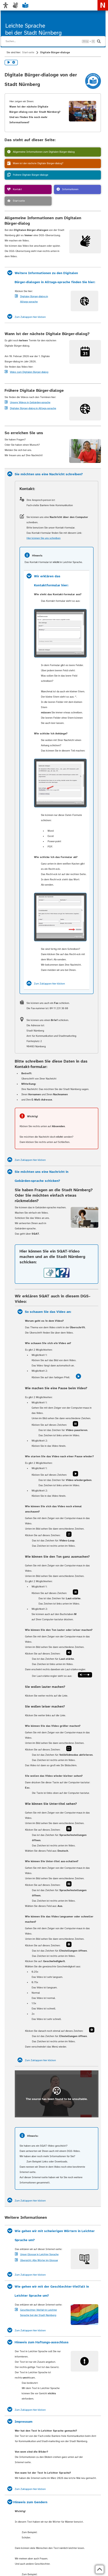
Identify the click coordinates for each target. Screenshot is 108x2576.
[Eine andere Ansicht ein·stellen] (5, 5)
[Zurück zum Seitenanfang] (99, 2569)
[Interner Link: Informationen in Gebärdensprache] (15, 5)
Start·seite (28, 52)
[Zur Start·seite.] (102, 5)
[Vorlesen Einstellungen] (13, 62)
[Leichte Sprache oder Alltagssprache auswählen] (25, 5)
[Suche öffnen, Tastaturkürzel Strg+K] (43, 41)
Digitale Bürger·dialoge (55, 52)
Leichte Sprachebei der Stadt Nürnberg (33, 29)
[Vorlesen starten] (8, 62)
